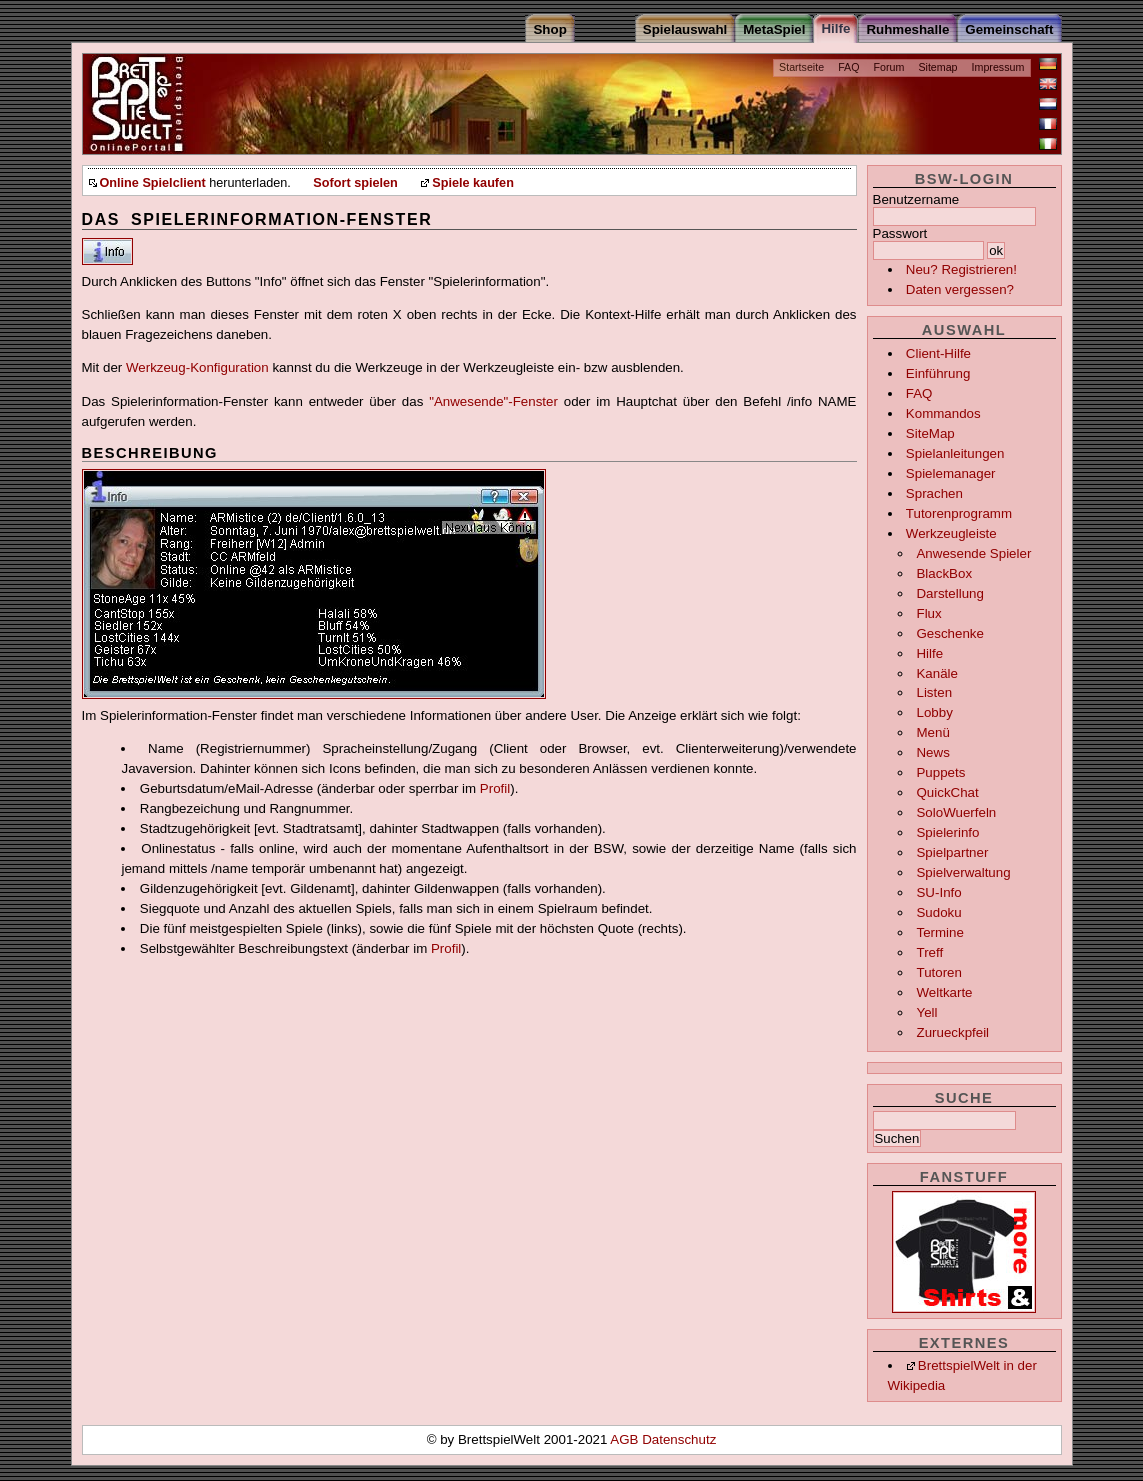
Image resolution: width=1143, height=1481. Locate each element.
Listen (934, 692)
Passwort (900, 233)
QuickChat (947, 792)
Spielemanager (951, 473)
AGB (626, 1439)
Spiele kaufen (473, 183)
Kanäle (937, 673)
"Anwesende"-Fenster (493, 401)
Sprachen (934, 493)
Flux (928, 613)
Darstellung (949, 593)
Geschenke (949, 633)
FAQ (848, 67)
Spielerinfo (947, 832)
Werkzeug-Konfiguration (197, 367)
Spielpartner (952, 852)
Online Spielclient (153, 183)
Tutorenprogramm (959, 513)
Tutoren (938, 972)
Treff (929, 952)
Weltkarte (944, 992)
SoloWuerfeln (956, 812)
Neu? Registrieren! (961, 269)
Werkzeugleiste (951, 533)
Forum (889, 67)
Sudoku (938, 912)
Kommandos (943, 413)
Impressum (998, 67)
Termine (939, 932)
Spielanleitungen (955, 453)
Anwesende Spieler (973, 553)
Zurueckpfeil (952, 1032)
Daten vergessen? (960, 289)
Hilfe (929, 653)
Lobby (934, 712)
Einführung (938, 373)
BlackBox (944, 573)
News (932, 752)
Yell (926, 1012)
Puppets (940, 772)
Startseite (801, 67)
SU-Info (938, 892)
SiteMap (930, 433)
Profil (495, 788)
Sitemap (937, 67)
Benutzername (916, 199)
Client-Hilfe (938, 353)
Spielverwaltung (963, 872)
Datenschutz (679, 1439)
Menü (932, 732)
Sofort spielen (355, 183)
